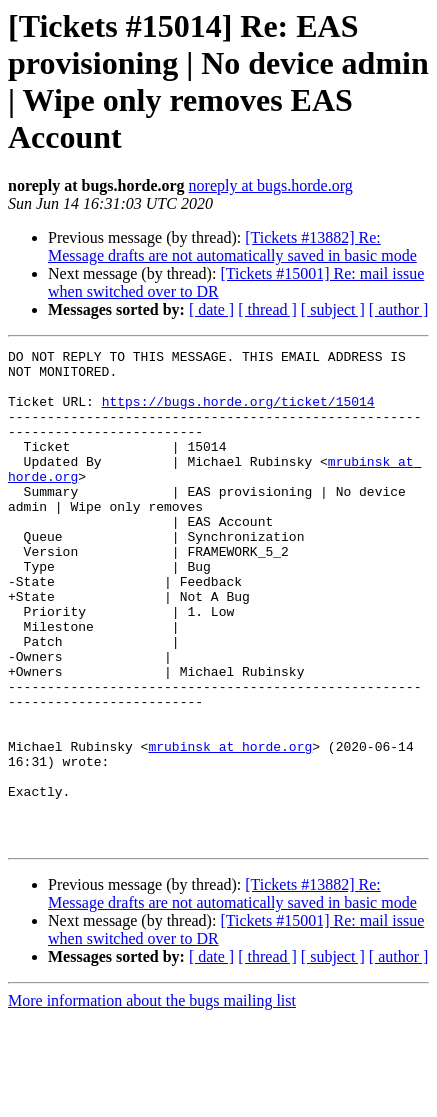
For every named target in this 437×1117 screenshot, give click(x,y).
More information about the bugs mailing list (152, 1099)
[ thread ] (267, 309)
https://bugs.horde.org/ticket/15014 (238, 413)
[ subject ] (333, 309)
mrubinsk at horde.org (230, 827)
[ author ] (399, 309)
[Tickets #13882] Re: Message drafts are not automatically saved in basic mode (232, 246)
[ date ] (211, 309)
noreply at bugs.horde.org (271, 185)
